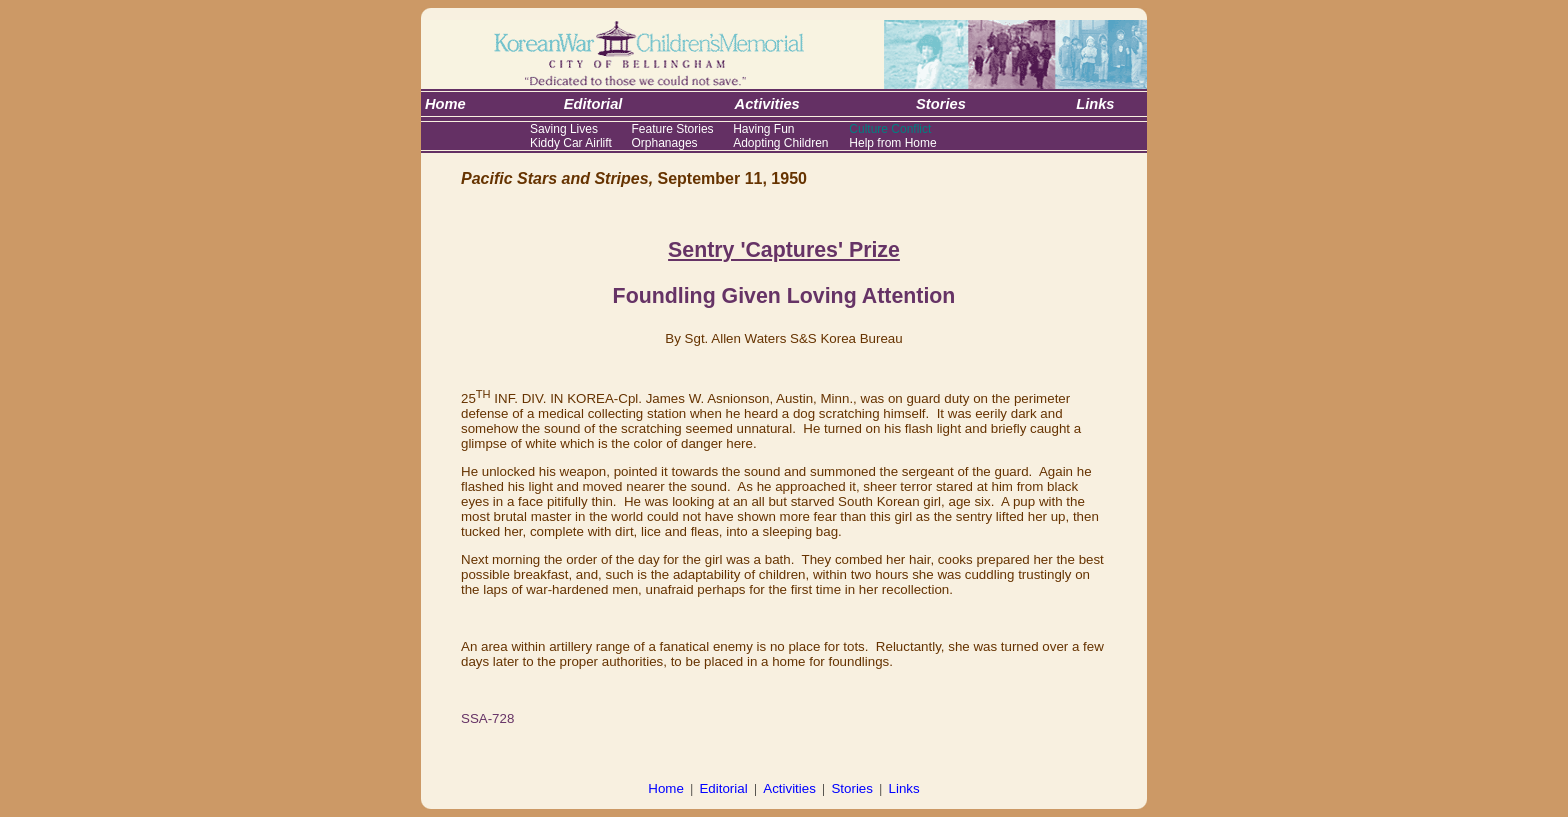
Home (666, 788)
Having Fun (763, 129)
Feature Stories (673, 129)
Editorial (723, 788)
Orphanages (665, 143)
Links (904, 788)
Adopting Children (780, 143)
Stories (851, 788)
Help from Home (892, 143)
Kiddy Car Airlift (571, 143)
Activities (789, 788)
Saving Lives (564, 129)
